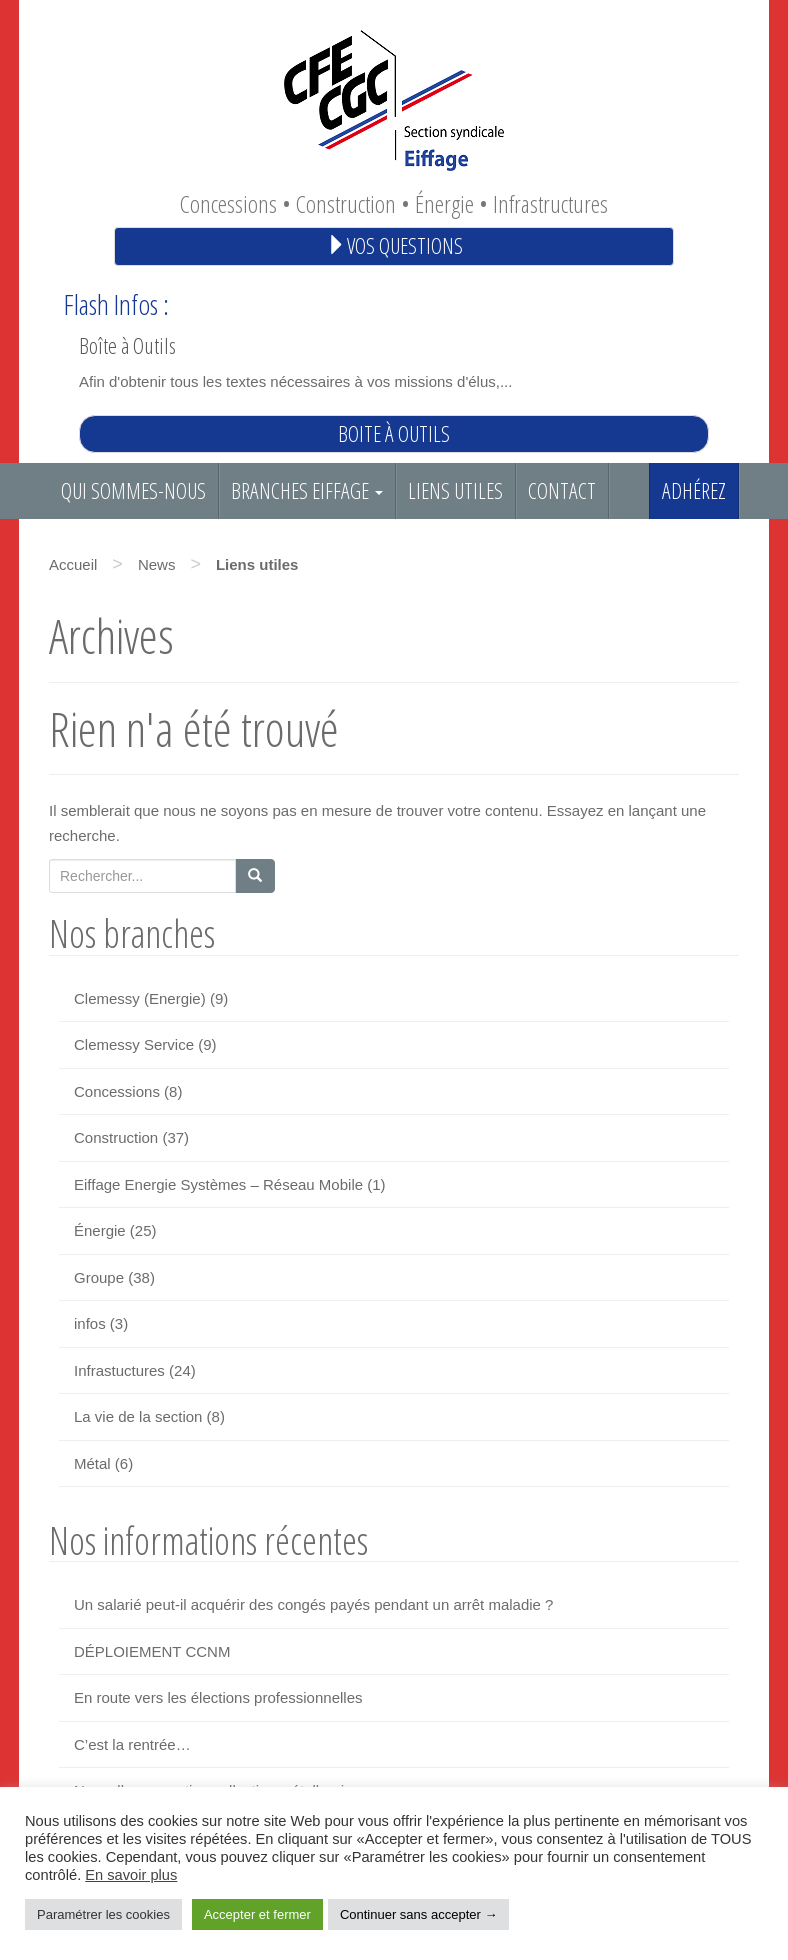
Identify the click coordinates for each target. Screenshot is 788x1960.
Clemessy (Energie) (140, 998)
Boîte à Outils (127, 345)
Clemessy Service (134, 1044)
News (157, 564)
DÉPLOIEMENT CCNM (152, 1651)
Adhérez (694, 490)
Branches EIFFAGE (307, 490)
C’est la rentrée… (132, 1744)
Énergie (100, 1230)
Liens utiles (455, 490)
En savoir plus (131, 1875)
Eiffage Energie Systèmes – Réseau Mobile (218, 1184)
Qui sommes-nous (133, 490)
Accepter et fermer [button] (257, 1914)
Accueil (73, 564)
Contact (562, 490)
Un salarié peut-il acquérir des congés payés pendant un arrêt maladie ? (313, 1604)
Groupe (99, 1277)
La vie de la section (138, 1416)
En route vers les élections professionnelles (218, 1697)
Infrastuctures (119, 1370)
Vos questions (394, 245)
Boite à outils (394, 433)
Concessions (117, 1091)
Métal (92, 1463)
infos (90, 1323)
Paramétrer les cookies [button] (103, 1914)
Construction (116, 1137)
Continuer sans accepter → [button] (419, 1914)
